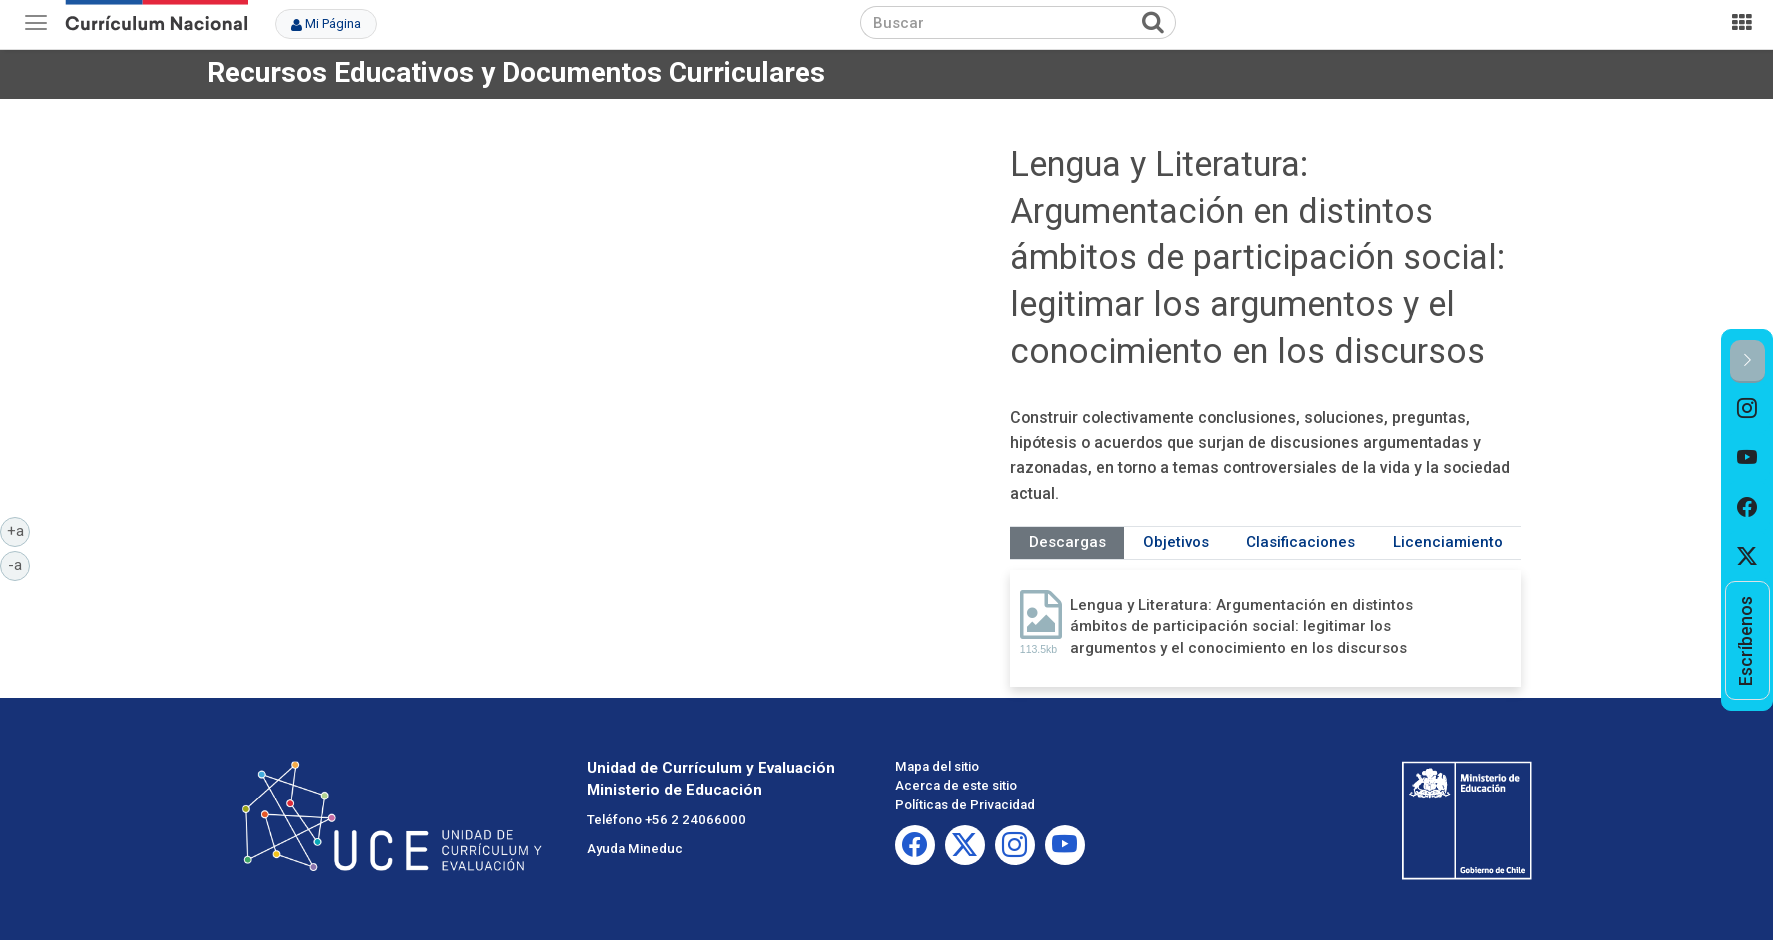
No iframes (616, 316)
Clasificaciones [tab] (1300, 542)
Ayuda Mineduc (635, 848)
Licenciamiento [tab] (1448, 542)
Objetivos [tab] (1176, 542)
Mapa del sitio (937, 766)
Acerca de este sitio (956, 785)
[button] (1747, 361)
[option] (1747, 408)
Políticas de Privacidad (965, 804)
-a (19, 564)
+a (19, 530)
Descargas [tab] (1067, 542)
